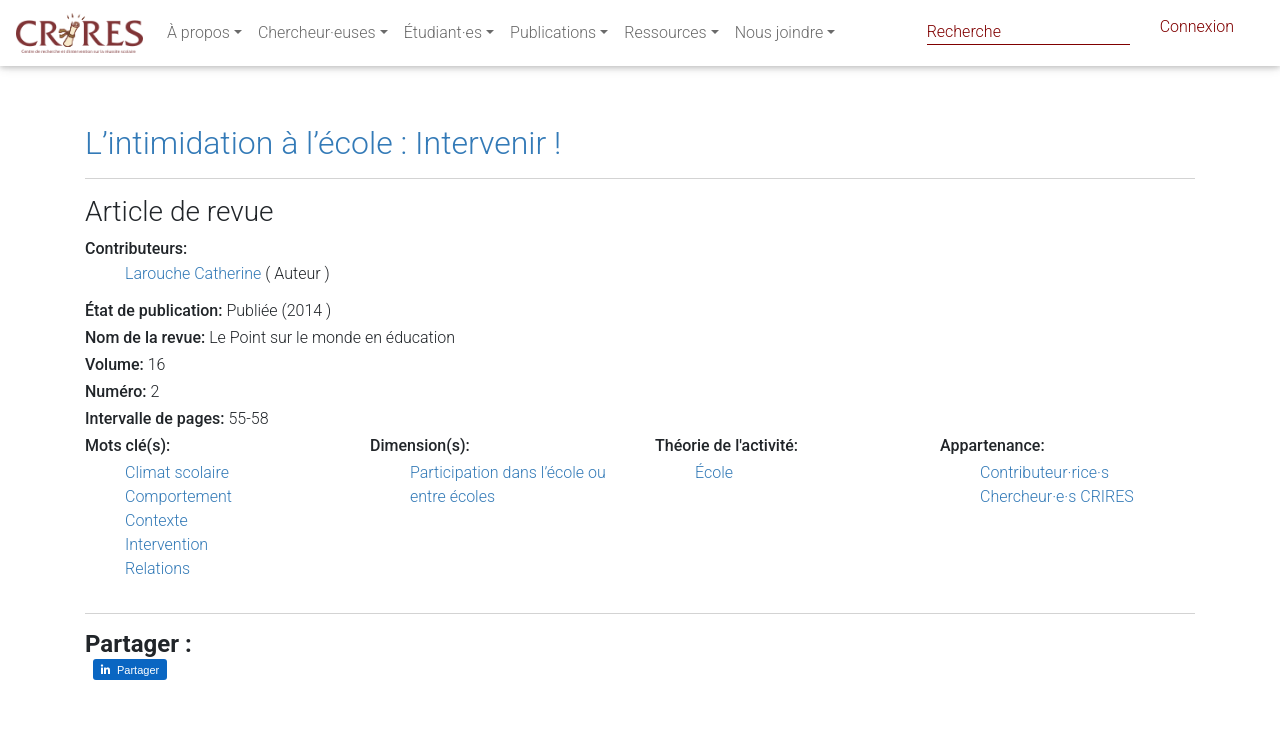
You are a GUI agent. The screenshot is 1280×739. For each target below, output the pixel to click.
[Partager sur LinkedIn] (130, 669)
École (714, 472)
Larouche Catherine (193, 273)
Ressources (665, 36)
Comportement (178, 496)
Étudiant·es (443, 36)
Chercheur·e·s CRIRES (1057, 496)
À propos (198, 36)
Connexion (1197, 30)
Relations (157, 568)
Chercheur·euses (317, 36)
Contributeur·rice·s (1044, 472)
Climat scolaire (177, 472)
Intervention (166, 544)
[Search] (1028, 31)
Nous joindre (779, 36)
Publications (553, 36)
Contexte (156, 520)
